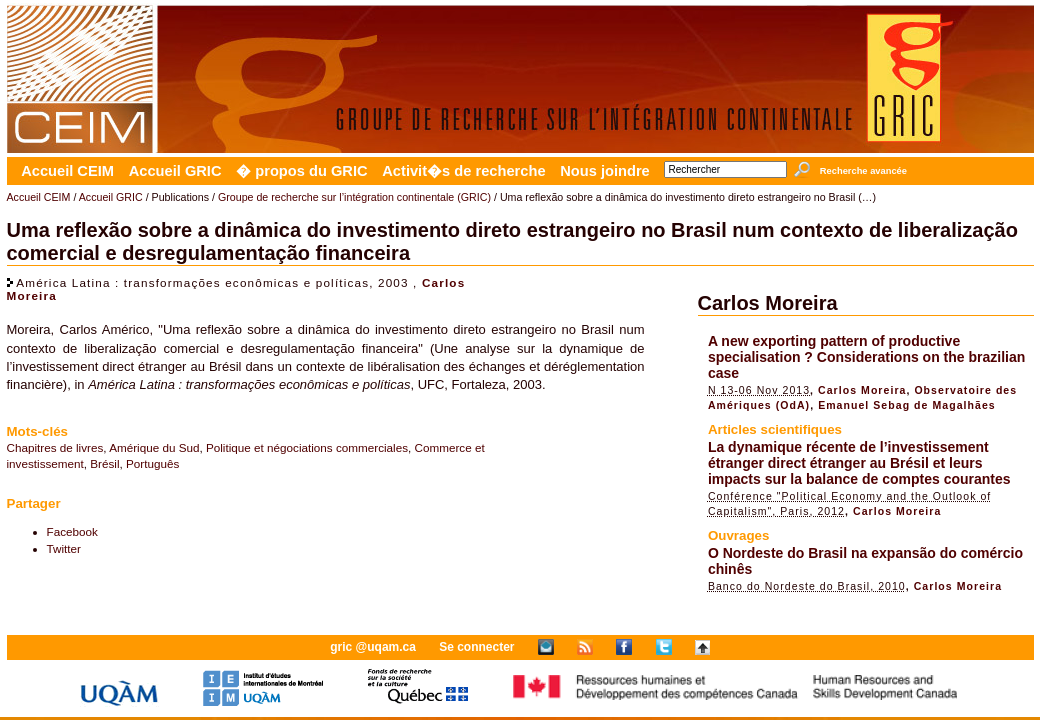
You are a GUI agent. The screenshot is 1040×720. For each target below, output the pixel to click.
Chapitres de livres (55, 447)
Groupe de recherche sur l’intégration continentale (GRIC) (354, 197)
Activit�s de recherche (463, 171)
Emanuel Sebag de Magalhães (907, 405)
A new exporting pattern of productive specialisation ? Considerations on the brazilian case (866, 357)
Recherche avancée (863, 171)
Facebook (72, 531)
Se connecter (476, 647)
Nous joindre (605, 171)
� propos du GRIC (301, 171)
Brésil (104, 463)
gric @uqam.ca (373, 647)
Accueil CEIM (67, 171)
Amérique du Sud (154, 447)
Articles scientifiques (775, 429)
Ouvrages (739, 535)
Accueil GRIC (175, 171)
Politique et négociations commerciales (307, 447)
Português (152, 463)
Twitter (64, 548)
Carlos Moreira (768, 303)
